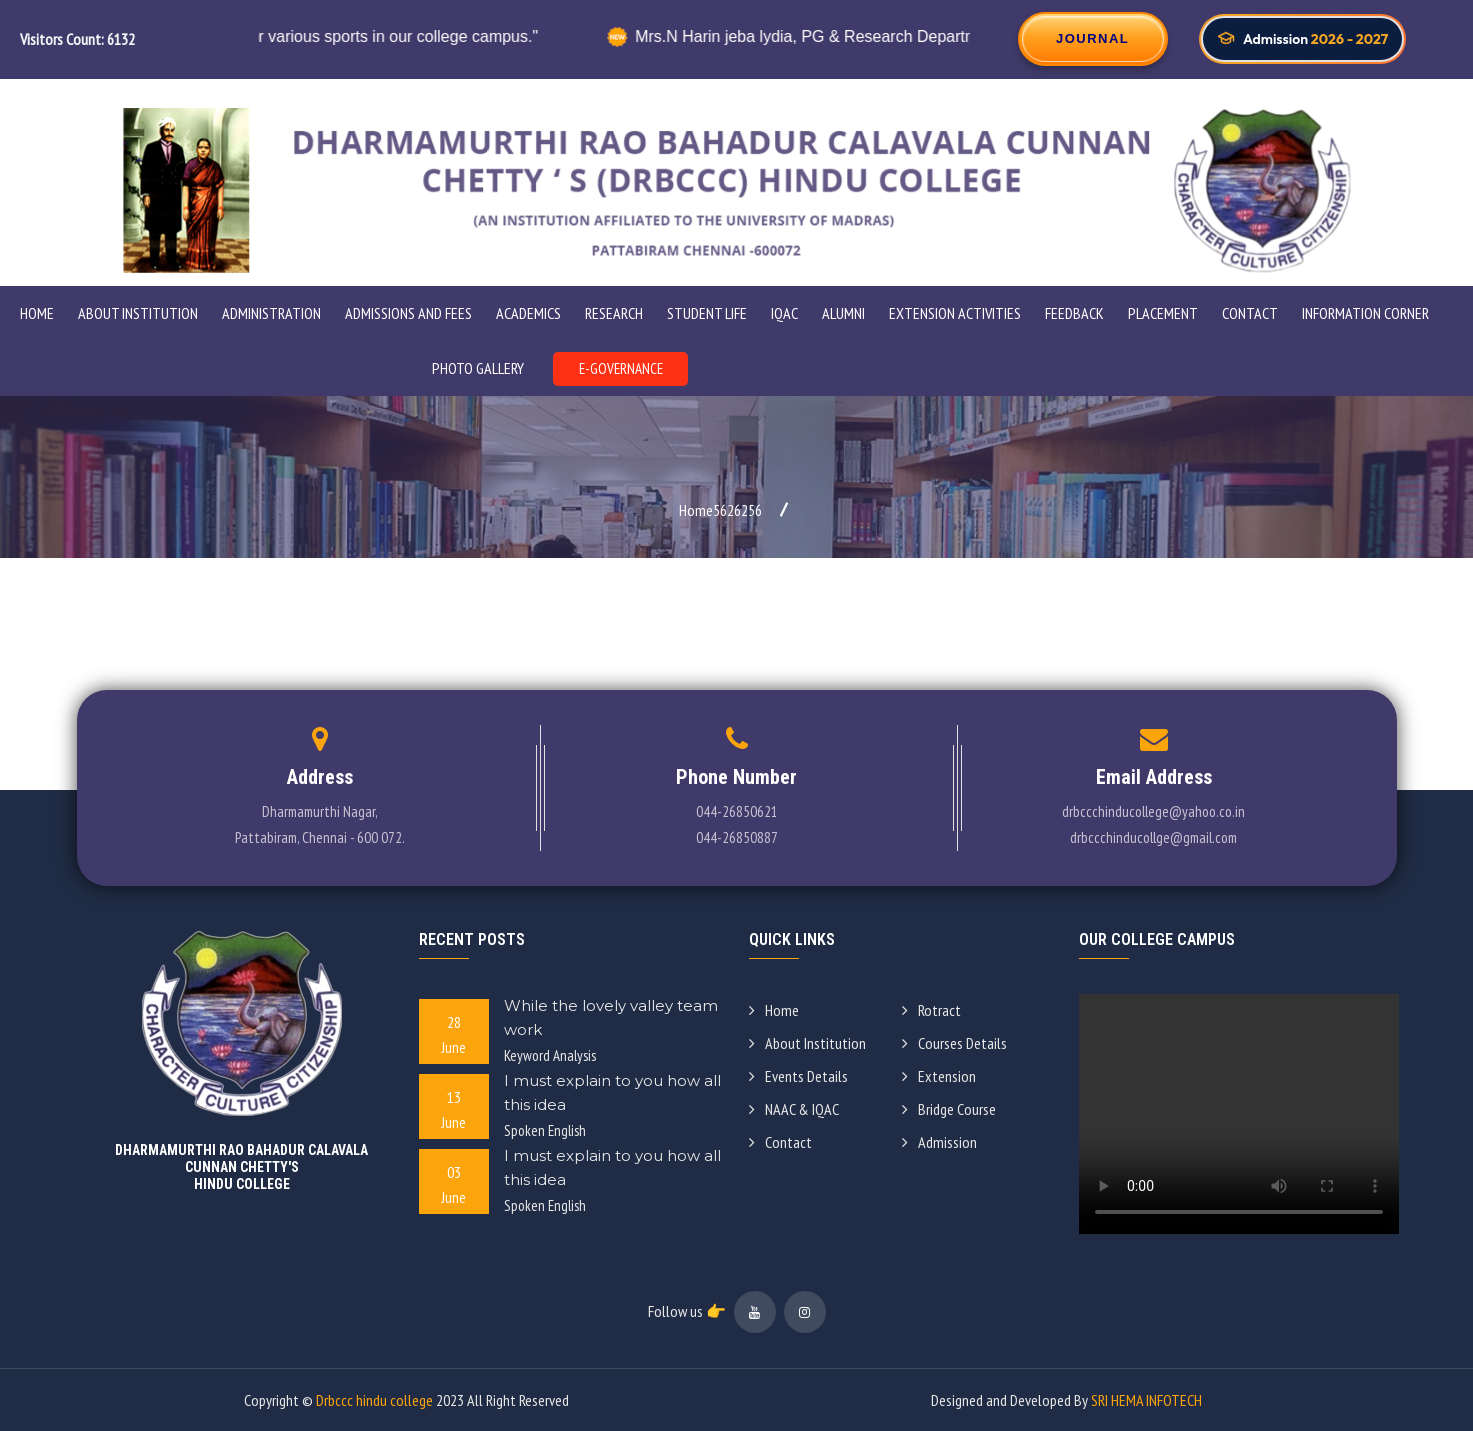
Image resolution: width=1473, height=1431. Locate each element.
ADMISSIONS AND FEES (408, 313)
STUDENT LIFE (707, 313)
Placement (1163, 313)
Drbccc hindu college (374, 1400)
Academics (528, 313)
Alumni (843, 313)
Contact (1250, 313)
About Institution (807, 1043)
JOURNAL (1092, 38)
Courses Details (954, 1043)
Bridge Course (949, 1109)
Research (614, 313)
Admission (939, 1142)
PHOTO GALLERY (478, 368)
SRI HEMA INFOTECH (1146, 1400)
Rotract (931, 1010)
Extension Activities (955, 313)
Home (37, 313)
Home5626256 (720, 510)
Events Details (798, 1076)
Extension (939, 1076)
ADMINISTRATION (271, 313)
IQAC (784, 313)
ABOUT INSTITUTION (138, 313)
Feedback (1074, 313)
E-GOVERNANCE (621, 368)
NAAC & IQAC (794, 1109)
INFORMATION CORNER (1365, 313)
